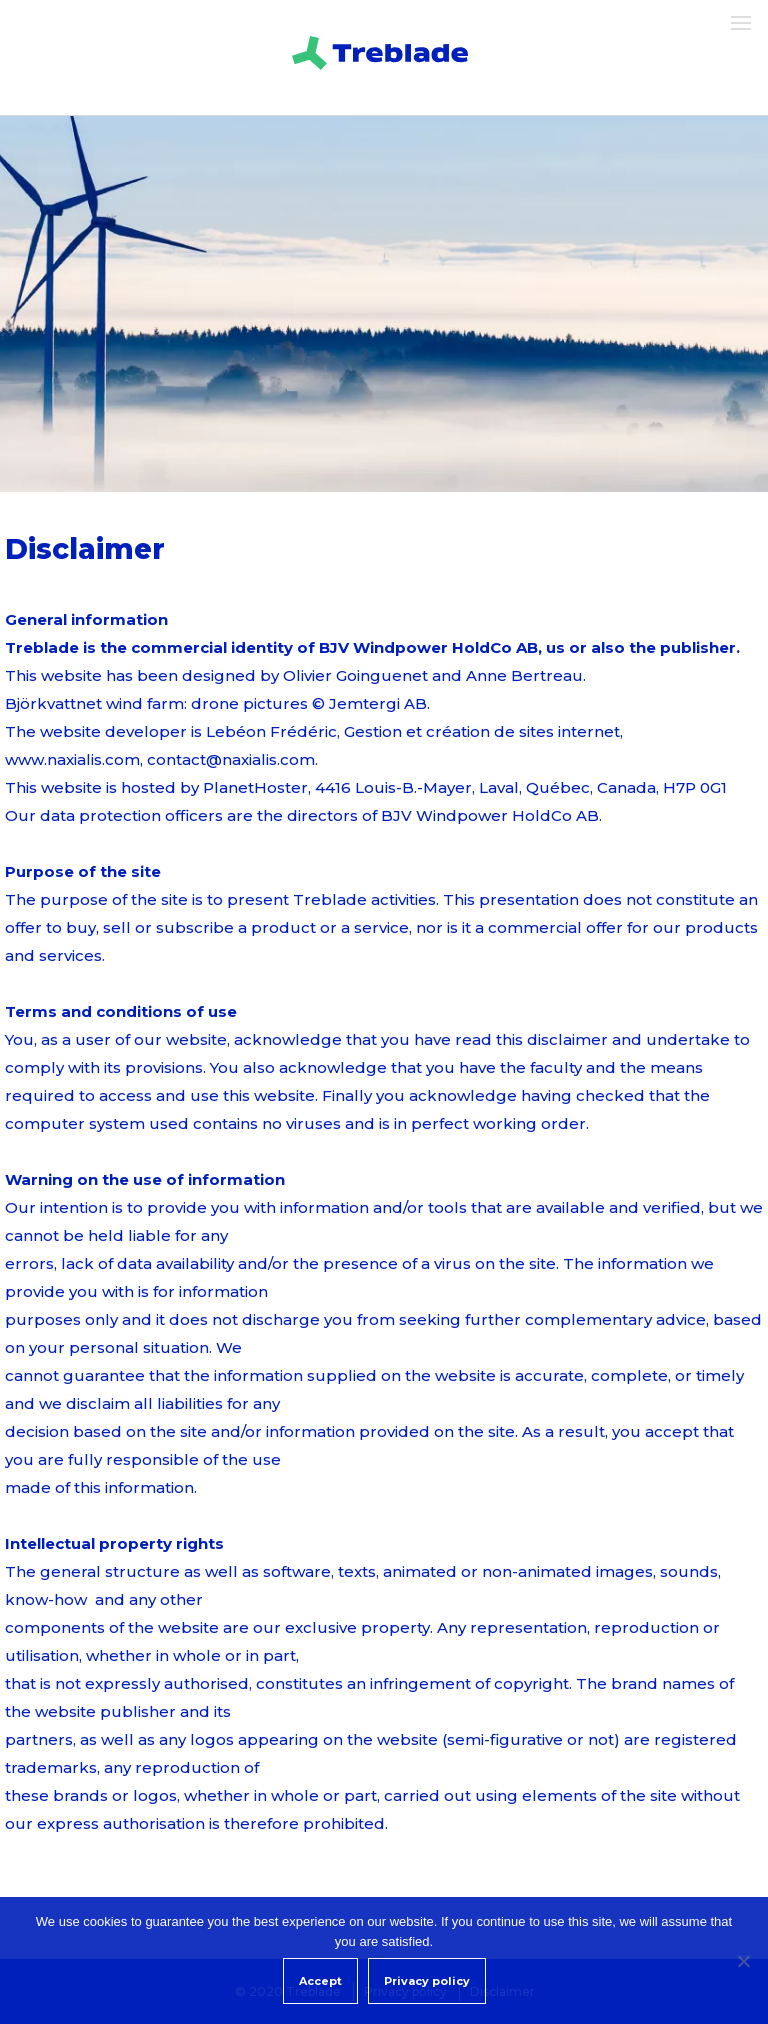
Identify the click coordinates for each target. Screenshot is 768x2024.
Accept (320, 1981)
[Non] (743, 1961)
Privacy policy (427, 1981)
